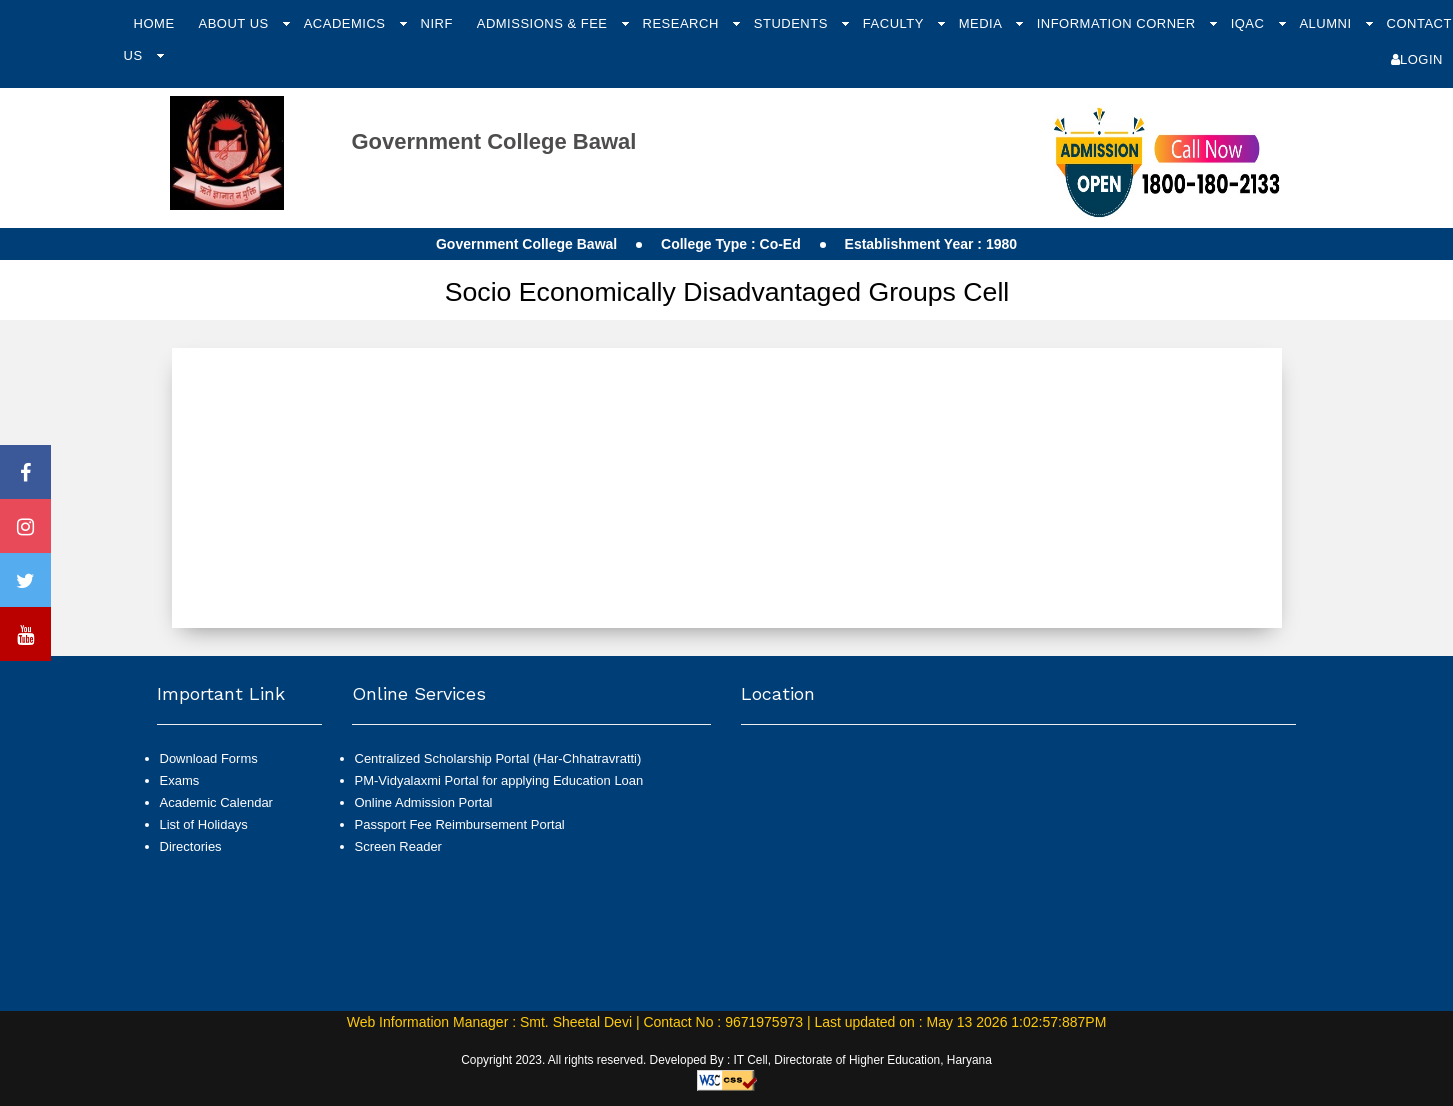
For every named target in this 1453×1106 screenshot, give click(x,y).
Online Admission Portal (424, 802)
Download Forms (209, 758)
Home (154, 23)
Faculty (895, 23)
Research (683, 23)
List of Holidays (204, 824)
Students (793, 23)
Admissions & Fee (544, 23)
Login (1417, 59)
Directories (191, 846)
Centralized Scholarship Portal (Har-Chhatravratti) (498, 758)
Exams (180, 780)
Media (982, 23)
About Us (235, 23)
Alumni (1327, 23)
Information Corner (1118, 23)
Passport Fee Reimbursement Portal (460, 824)
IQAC (1250, 23)
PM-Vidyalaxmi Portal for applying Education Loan (499, 780)
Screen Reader (398, 846)
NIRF (437, 23)
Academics (347, 23)
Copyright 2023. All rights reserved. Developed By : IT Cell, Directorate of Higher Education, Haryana (726, 1060)
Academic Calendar (216, 802)
